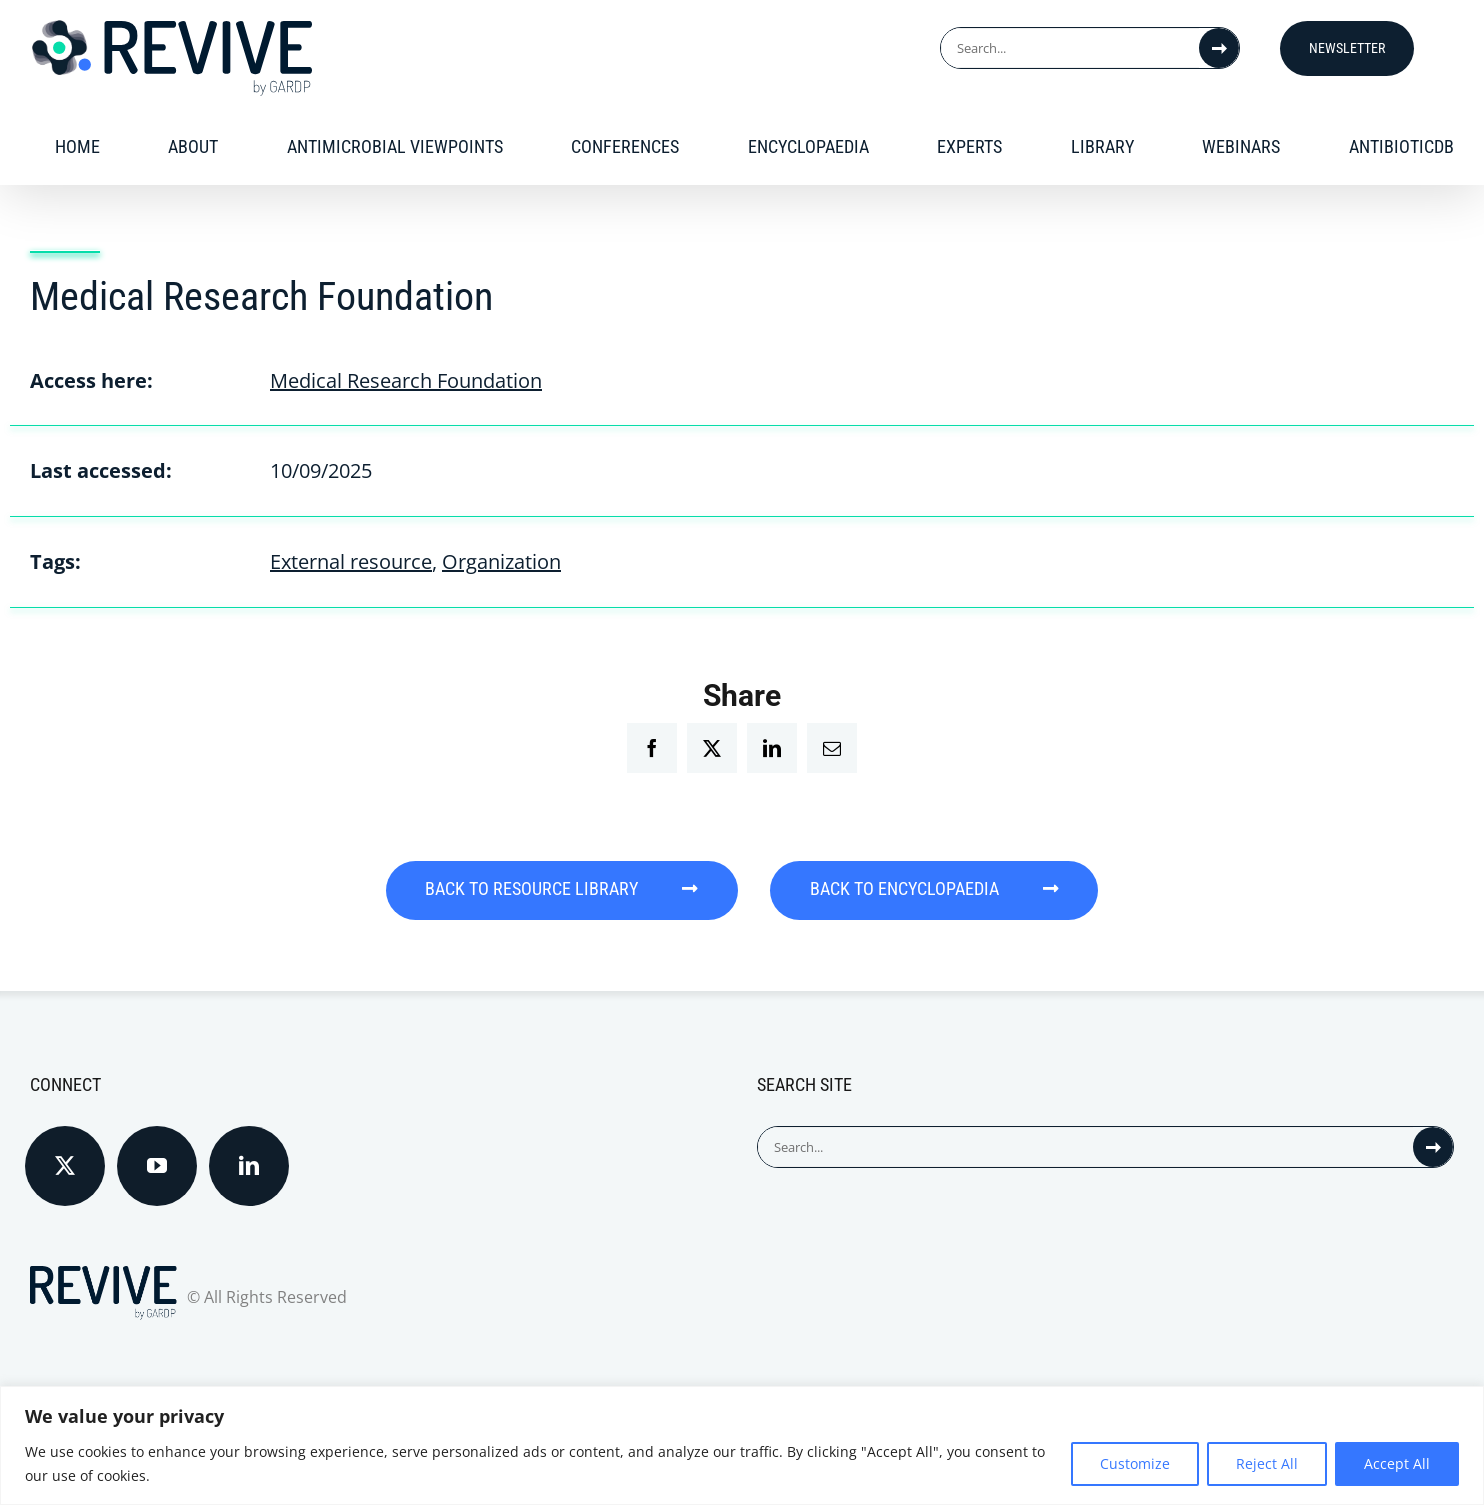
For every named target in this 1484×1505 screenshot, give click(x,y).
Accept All (1397, 1463)
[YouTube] (157, 1165)
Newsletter (1347, 48)
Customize (1135, 1463)
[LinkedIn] (249, 1165)
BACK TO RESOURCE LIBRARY (560, 889)
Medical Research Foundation (406, 380)
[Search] (1219, 48)
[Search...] (1070, 48)
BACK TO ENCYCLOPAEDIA (936, 889)
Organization (501, 561)
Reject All (1267, 1463)
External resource (351, 561)
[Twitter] (65, 1165)
